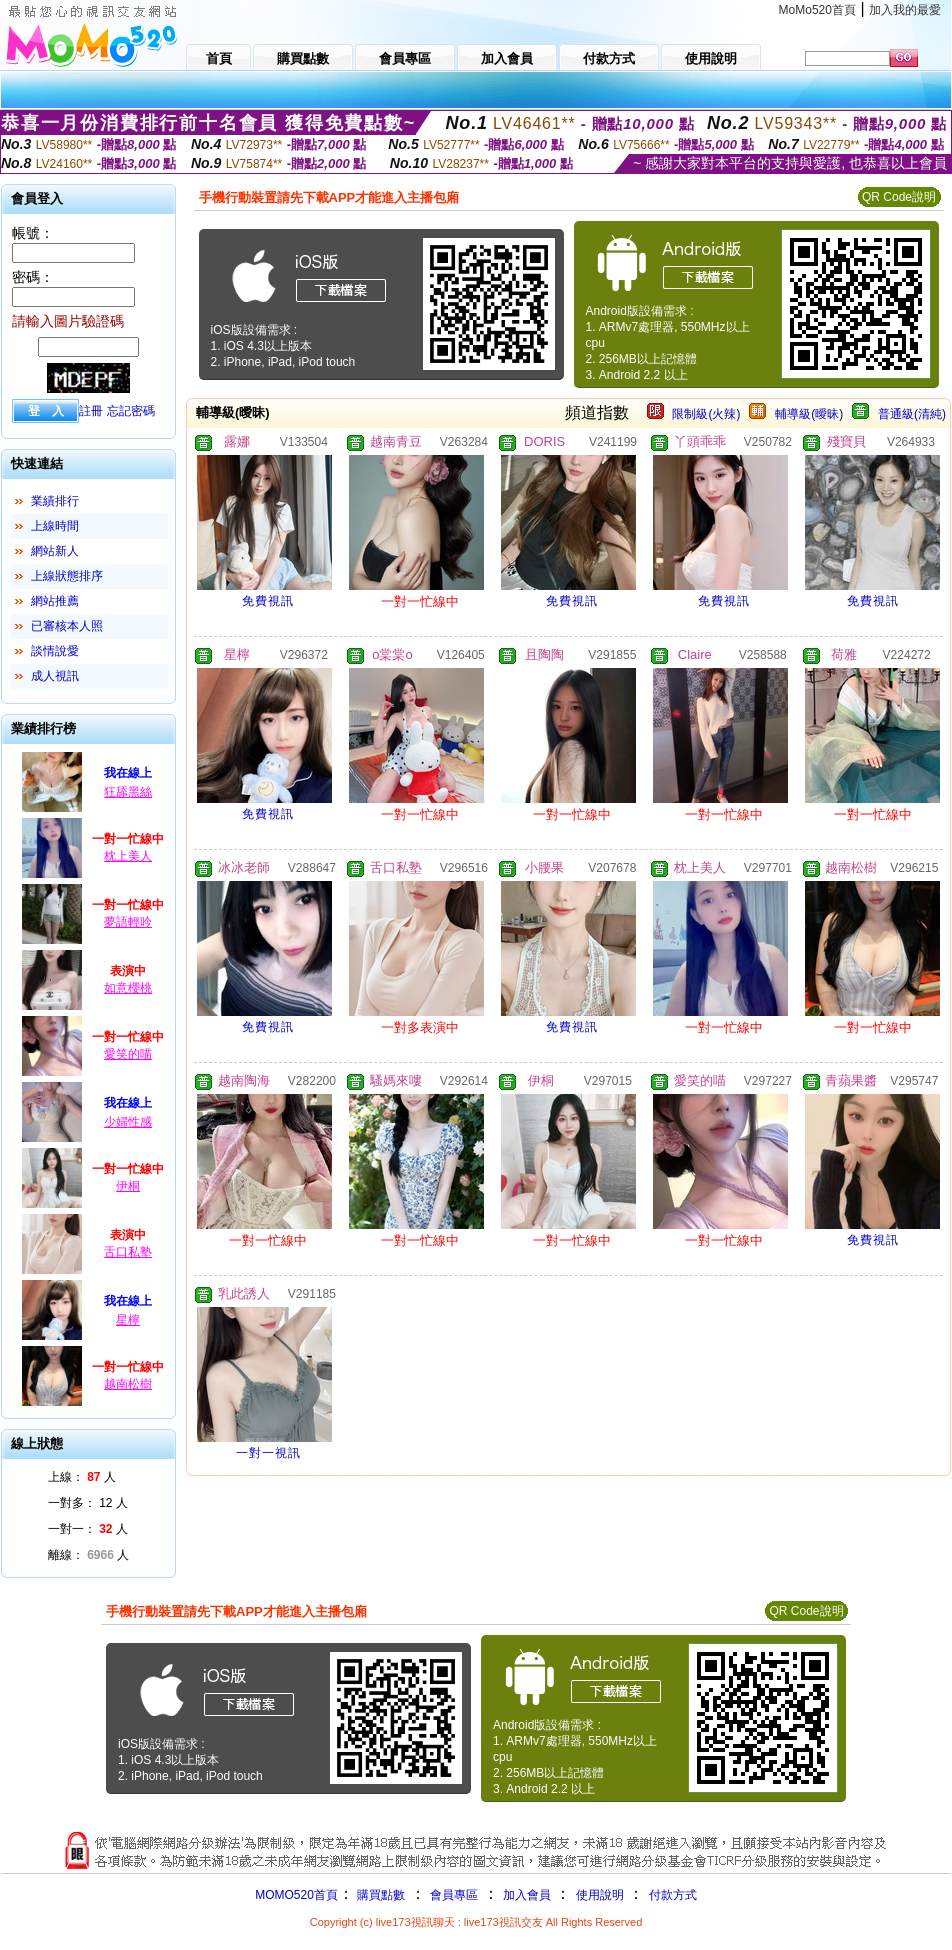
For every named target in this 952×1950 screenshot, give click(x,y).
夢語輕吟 (128, 922)
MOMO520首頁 (296, 1895)
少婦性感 (128, 1122)
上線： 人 (82, 1477)
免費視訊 (268, 601)
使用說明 (600, 1895)
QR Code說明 (899, 197)
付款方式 (673, 1895)
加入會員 (527, 1895)
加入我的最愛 (905, 10)
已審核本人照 (67, 626)
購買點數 (379, 1895)
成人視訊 (55, 676)
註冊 (91, 411)
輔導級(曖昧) (809, 414)
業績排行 (55, 501)
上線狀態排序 (67, 576)
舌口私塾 (128, 1252)
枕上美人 (128, 856)
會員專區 (454, 1895)
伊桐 (128, 1186)
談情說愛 (55, 651)
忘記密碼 (131, 411)
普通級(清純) (912, 414)
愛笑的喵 (128, 1054)
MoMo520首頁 (817, 10)
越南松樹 (128, 1384)
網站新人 (55, 551)
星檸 (128, 1320)
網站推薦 (55, 601)
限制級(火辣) (706, 414)
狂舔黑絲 (128, 792)
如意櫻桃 (128, 988)
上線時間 (55, 526)
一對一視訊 (268, 1453)
